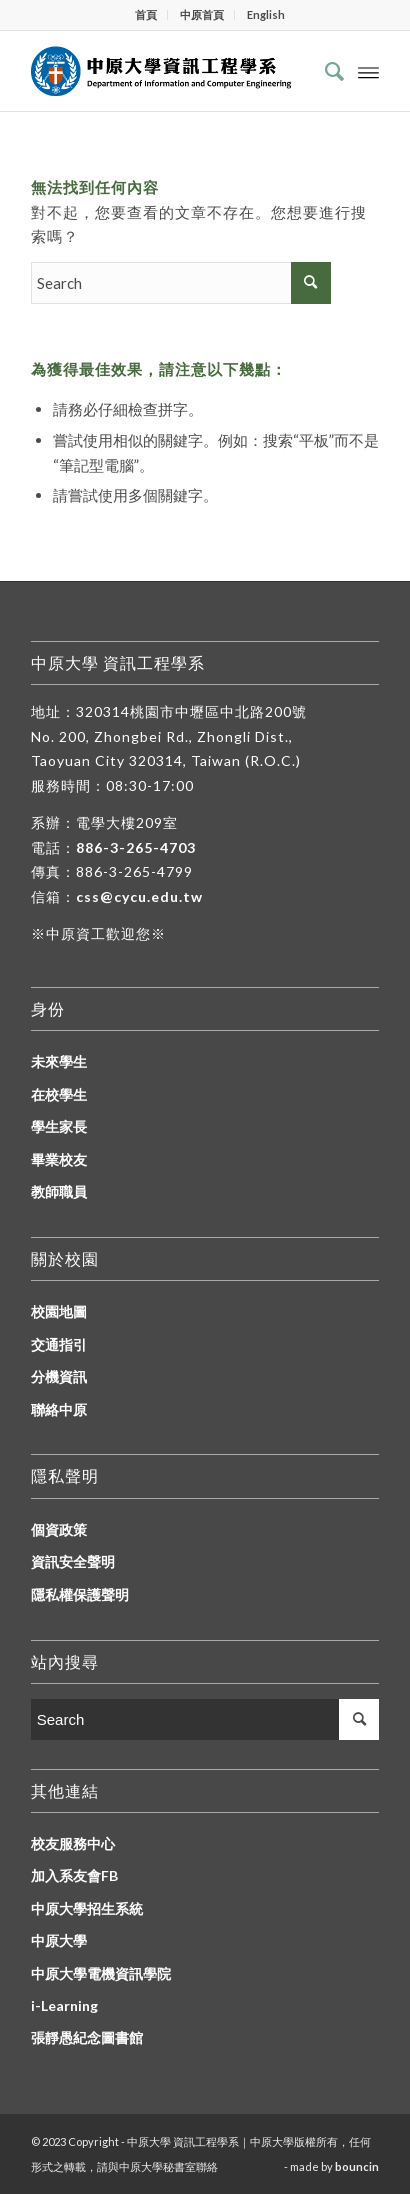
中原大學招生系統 (87, 1908)
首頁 (146, 14)
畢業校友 (59, 1159)
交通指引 (59, 1344)
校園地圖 (59, 1311)
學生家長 (59, 1126)
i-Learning (64, 2005)
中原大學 (59, 1940)
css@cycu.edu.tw (139, 896)
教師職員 (59, 1191)
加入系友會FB (74, 1875)
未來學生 (59, 1061)
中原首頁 (202, 14)
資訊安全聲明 (73, 1561)
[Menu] (368, 71)
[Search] (324, 71)
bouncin (357, 2166)
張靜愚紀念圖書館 (87, 2037)
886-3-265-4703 (136, 847)
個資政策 (59, 1529)
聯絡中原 (59, 1409)
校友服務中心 (73, 1843)
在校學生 (59, 1094)
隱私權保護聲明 (80, 1594)
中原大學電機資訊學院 (101, 1973)
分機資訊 (59, 1376)
